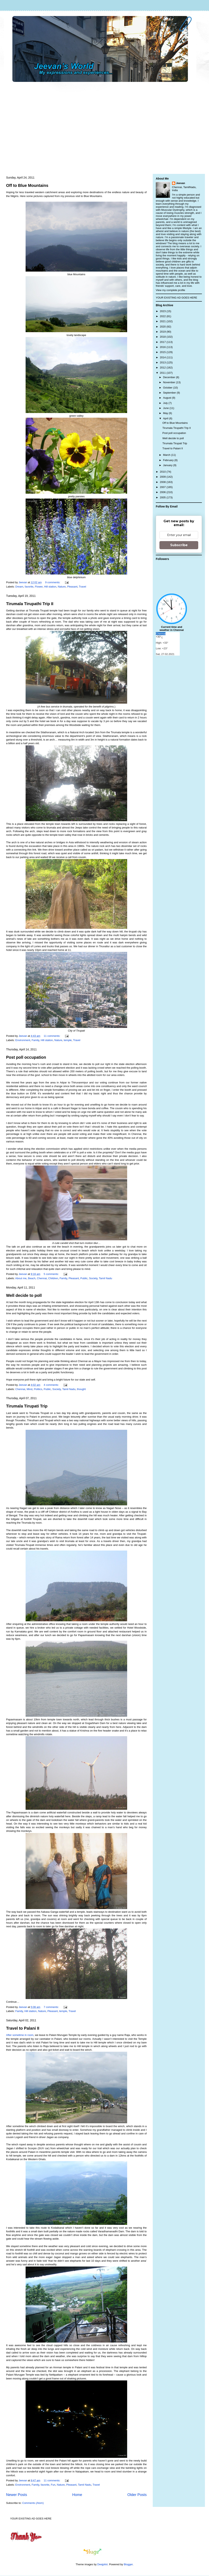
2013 (163, 362)
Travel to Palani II (22, 2028)
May (166, 413)
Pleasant (72, 586)
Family (35, 1040)
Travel (82, 586)
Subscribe (179, 545)
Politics (38, 1389)
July (166, 403)
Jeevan (180, 183)
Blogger (128, 2564)
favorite (29, 586)
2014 (163, 357)
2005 (163, 497)
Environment (22, 1040)
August (167, 397)
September (170, 392)
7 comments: (52, 2007)
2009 (163, 476)
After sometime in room (20, 2035)
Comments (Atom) (33, 2502)
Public (84, 1278)
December (169, 377)
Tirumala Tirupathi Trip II (29, 603)
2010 (163, 471)
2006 (163, 492)
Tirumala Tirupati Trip (27, 1406)
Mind (29, 1389)
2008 (163, 482)
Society (93, 1278)
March (167, 454)
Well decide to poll (24, 1295)
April (166, 418)
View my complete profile (170, 290)
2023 (163, 311)
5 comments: (52, 1274)
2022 (163, 316)
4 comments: (52, 1384)
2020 (163, 326)
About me (21, 1278)
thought (81, 1389)
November (169, 382)
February (168, 460)
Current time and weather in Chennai (171, 628)
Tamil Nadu (105, 1278)
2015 (163, 352)
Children (53, 1278)
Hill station (50, 586)
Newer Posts (16, 2495)
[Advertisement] (42, 127)
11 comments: (52, 1035)
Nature (62, 586)
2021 (163, 321)
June (166, 408)
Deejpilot (102, 2564)
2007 (163, 487)
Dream (19, 586)
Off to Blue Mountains (27, 185)
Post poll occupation (26, 1057)
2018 (163, 336)
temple (68, 1040)
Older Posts (137, 2495)
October (168, 387)
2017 (163, 342)
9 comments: (53, 582)
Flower (39, 586)
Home (77, 2495)
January (168, 465)
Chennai (42, 1278)
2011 (163, 372)
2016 (163, 347)
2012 (163, 367)
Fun (53, 2484)
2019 (163, 331)
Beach (32, 1278)
